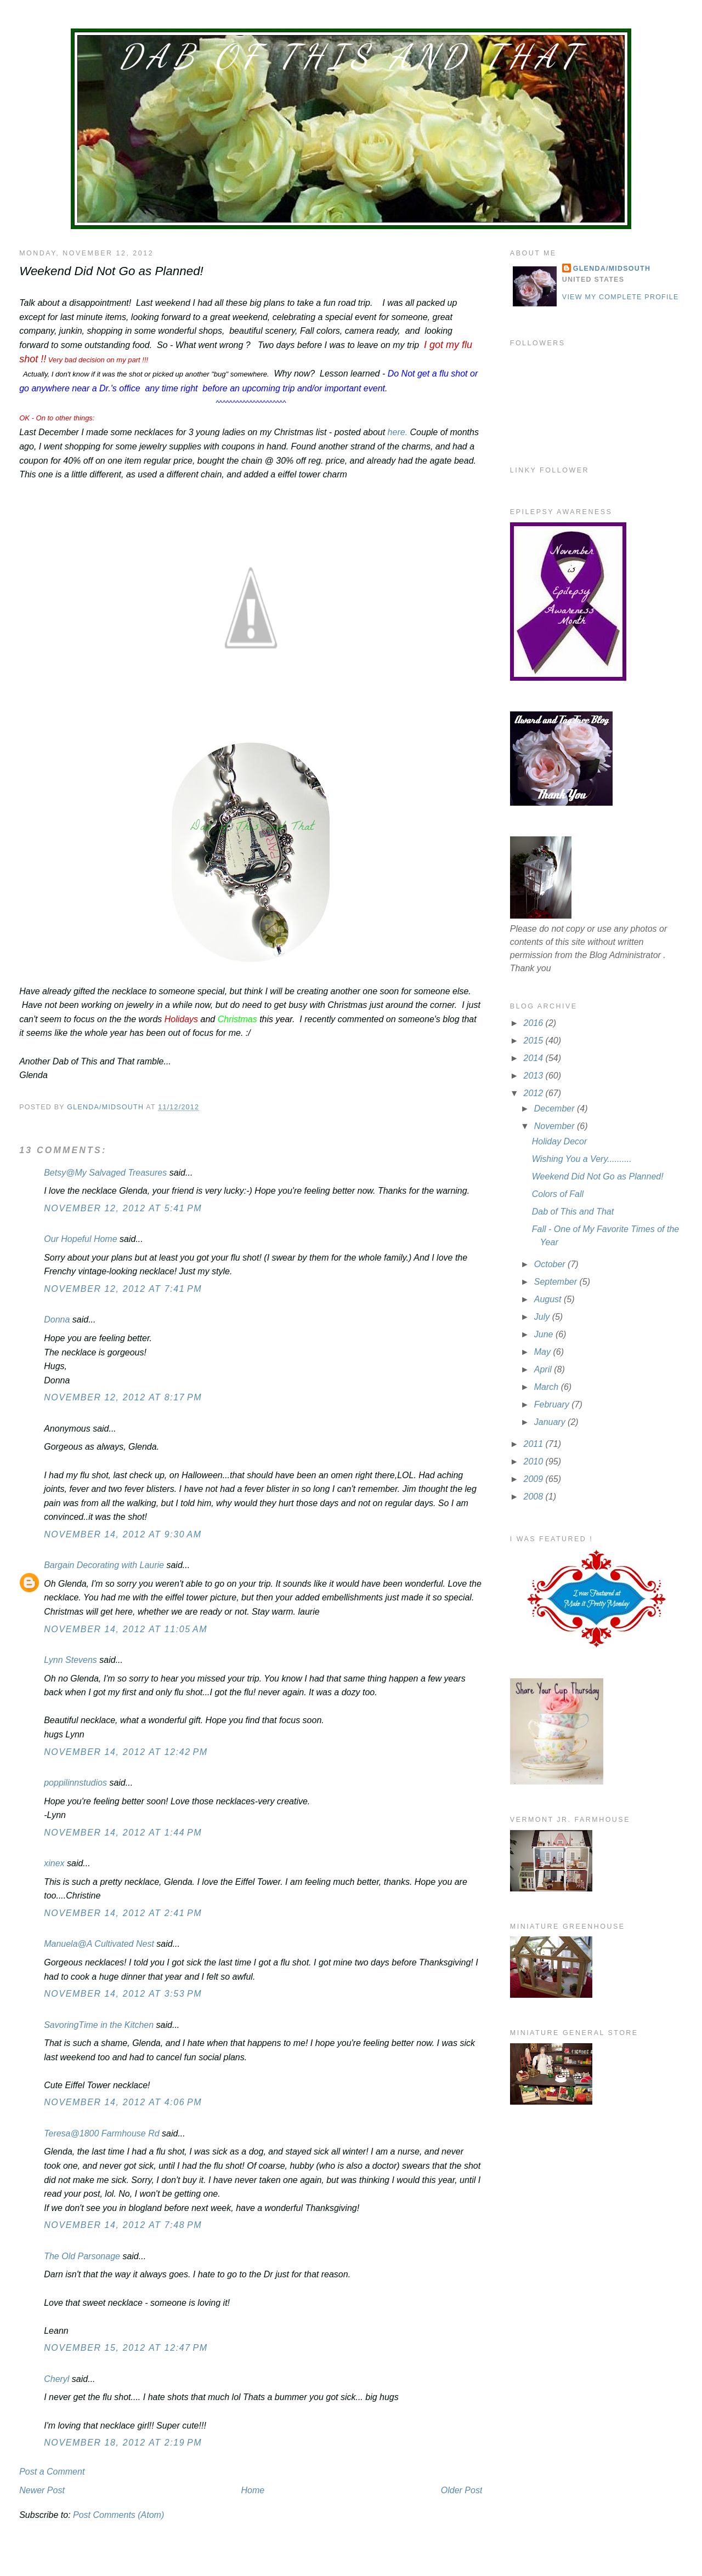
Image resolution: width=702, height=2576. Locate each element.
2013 (535, 1075)
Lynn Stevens (70, 1660)
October (551, 1264)
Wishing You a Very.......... (582, 1159)
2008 (535, 1496)
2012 (535, 1093)
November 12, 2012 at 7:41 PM (123, 1288)
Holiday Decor (559, 1141)
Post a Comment (51, 2471)
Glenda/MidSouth (611, 268)
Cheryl (56, 2379)
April (544, 1369)
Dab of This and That (351, 56)
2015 (535, 1040)
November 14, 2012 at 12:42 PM (126, 1752)
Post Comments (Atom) (118, 2515)
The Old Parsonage (82, 2256)
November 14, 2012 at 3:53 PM (123, 1993)
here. (396, 432)
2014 (535, 1058)
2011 (535, 1444)
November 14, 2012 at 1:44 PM (123, 1832)
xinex (54, 1863)
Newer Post (42, 2490)
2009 (535, 1479)
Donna (57, 1319)
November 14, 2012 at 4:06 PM (123, 2102)
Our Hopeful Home (80, 1239)
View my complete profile (620, 297)
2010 (535, 1461)
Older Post (462, 2490)
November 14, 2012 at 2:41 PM (123, 1913)
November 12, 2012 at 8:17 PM (123, 1397)
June (545, 1334)
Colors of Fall (558, 1194)
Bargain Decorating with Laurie (104, 1565)
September (557, 1281)
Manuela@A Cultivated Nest (99, 1943)
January (551, 1422)
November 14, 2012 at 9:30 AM (122, 1534)
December (555, 1108)
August (549, 1299)
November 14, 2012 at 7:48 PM (123, 2225)
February (552, 1404)
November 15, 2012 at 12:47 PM (126, 2347)
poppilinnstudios (75, 1782)
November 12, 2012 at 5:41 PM (123, 1208)
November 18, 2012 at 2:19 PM (123, 2442)
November (555, 1126)
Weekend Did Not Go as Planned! (598, 1176)
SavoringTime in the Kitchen (99, 2025)
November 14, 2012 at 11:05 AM (125, 1629)
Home (252, 2490)
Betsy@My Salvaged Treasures (105, 1172)
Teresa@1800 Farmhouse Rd (101, 2133)
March (547, 1387)
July (543, 1316)
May (543, 1352)
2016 (535, 1023)
